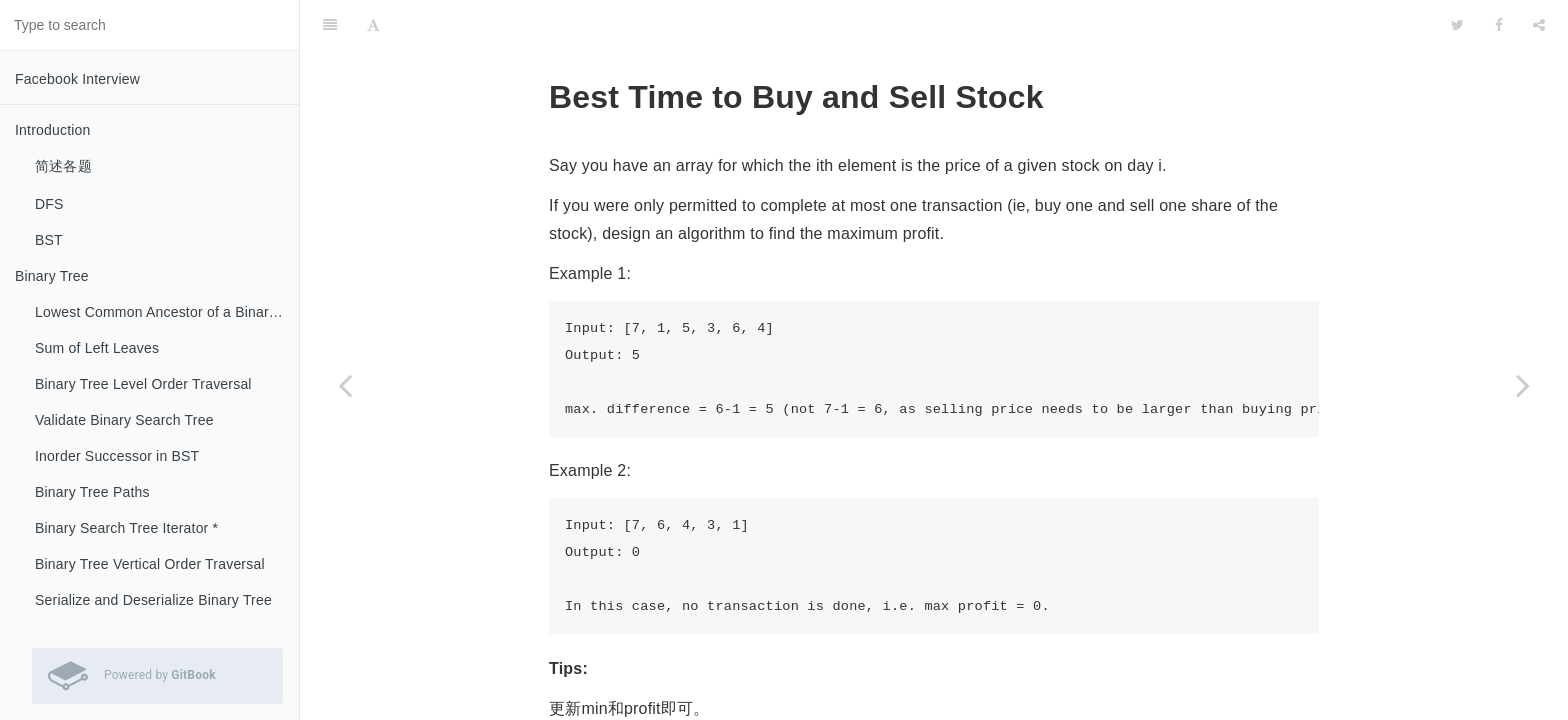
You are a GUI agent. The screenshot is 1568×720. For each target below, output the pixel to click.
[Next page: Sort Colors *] (1523, 385)
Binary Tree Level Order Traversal (143, 384)
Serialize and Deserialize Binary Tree (153, 600)
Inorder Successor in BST (117, 456)
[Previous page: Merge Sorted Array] (345, 385)
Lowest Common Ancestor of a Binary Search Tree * (167, 312)
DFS (49, 204)
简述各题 (63, 166)
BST (49, 240)
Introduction (53, 130)
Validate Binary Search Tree (124, 420)
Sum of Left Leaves (97, 348)
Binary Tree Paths (92, 492)
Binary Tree (52, 276)
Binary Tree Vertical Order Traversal (150, 564)
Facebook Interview (77, 79)
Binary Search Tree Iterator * (126, 528)
